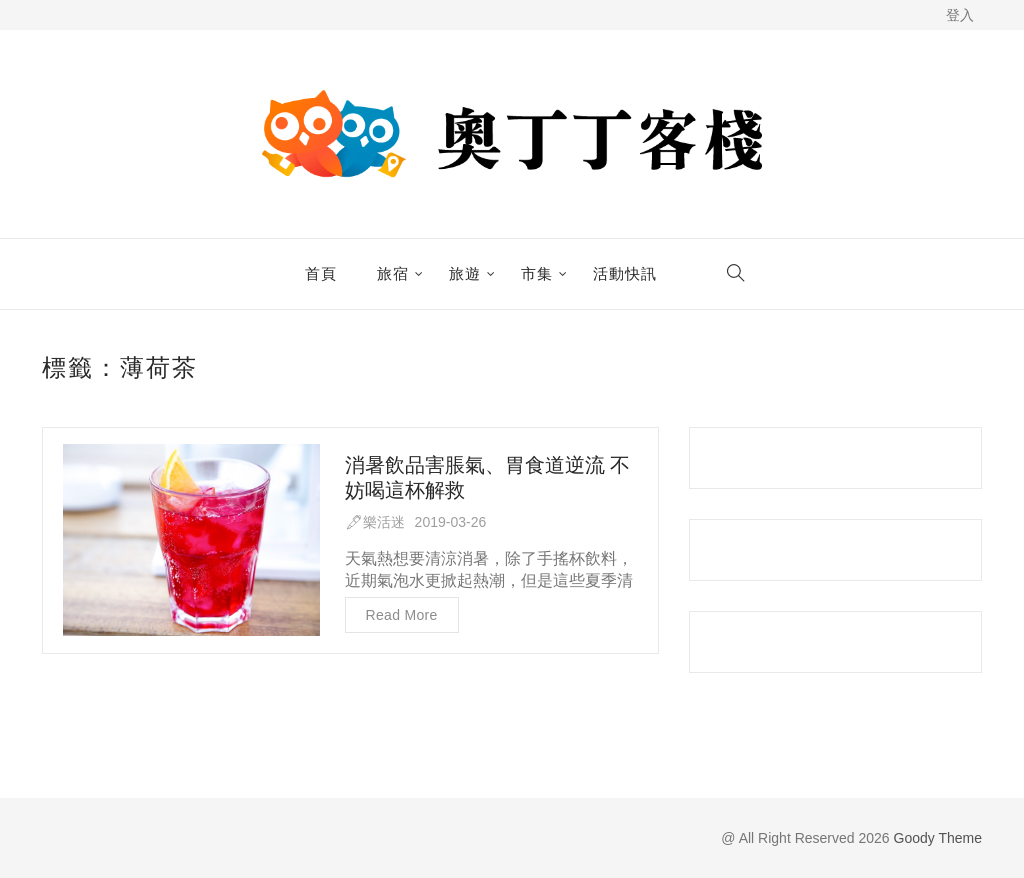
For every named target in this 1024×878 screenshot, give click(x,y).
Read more (402, 615)
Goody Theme (936, 838)
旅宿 (393, 274)
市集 (537, 274)
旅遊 (465, 274)
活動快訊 (625, 274)
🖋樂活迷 (375, 522)
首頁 (321, 274)
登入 (960, 15)
